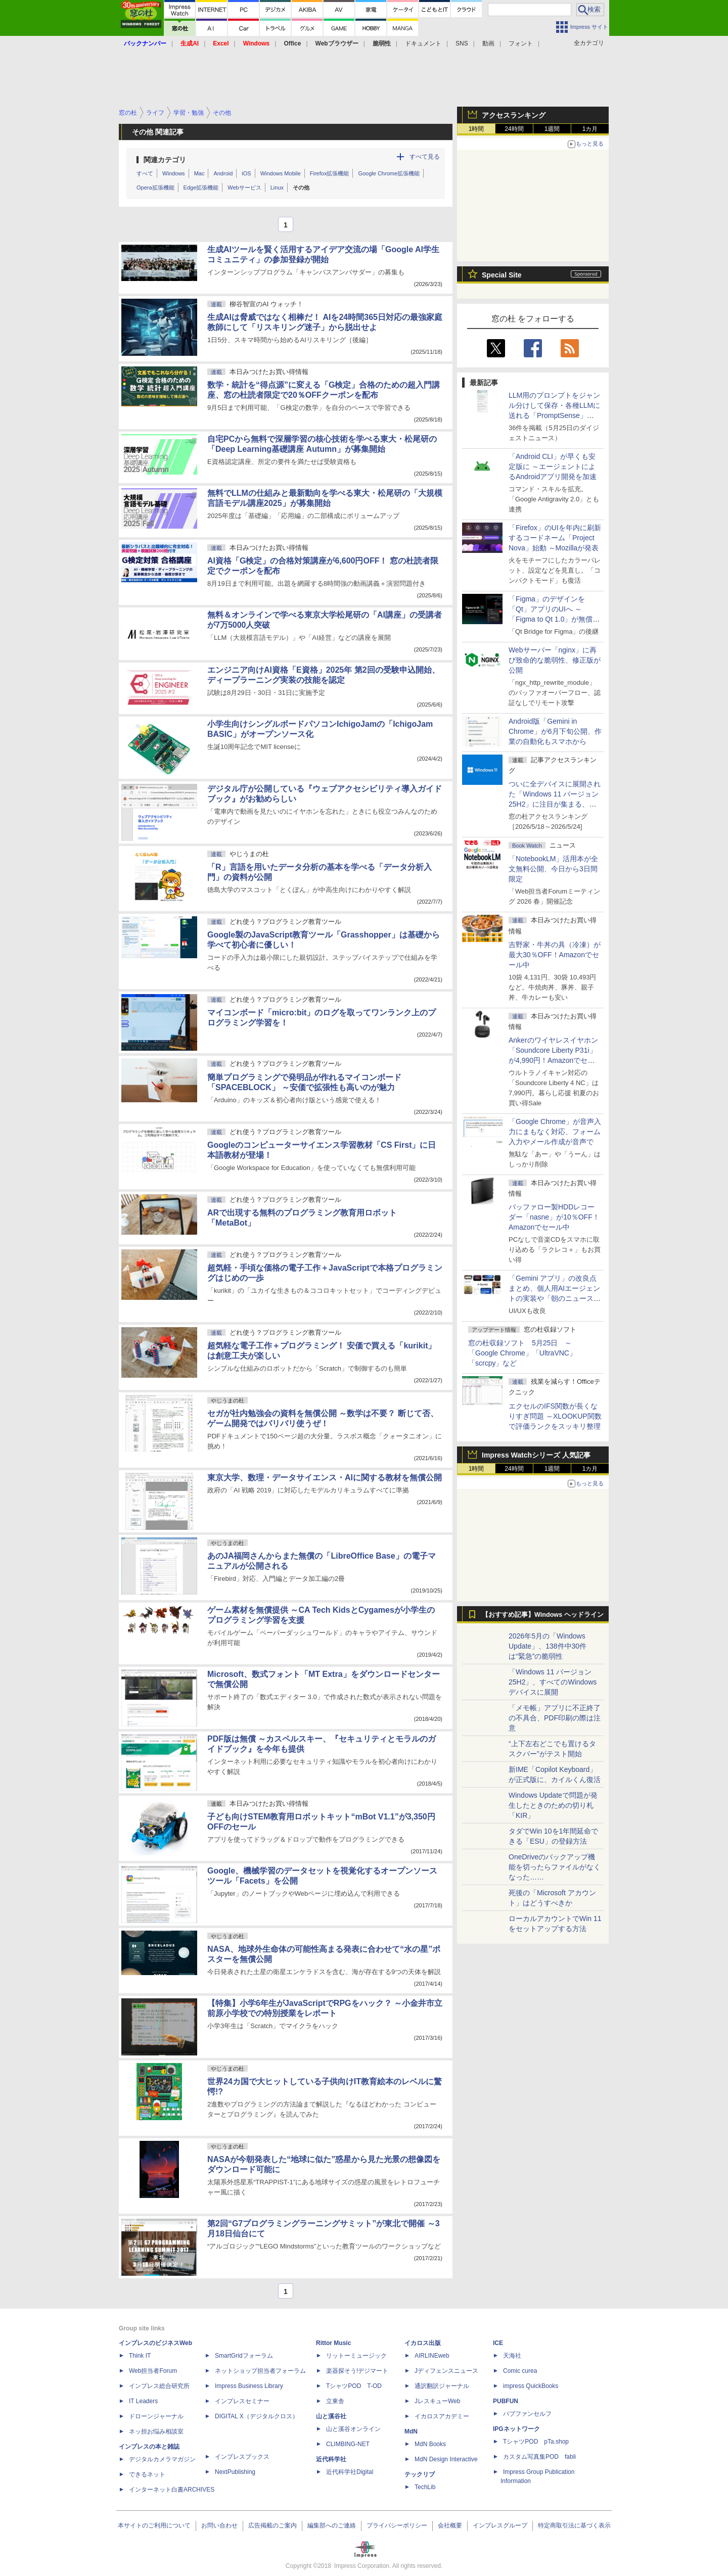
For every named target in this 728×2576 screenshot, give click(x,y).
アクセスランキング (513, 115)
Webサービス (244, 187)
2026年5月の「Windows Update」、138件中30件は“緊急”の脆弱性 (547, 1646)
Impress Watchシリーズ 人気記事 (536, 1455)
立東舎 (335, 2401)
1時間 (476, 128)
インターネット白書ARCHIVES (171, 2489)
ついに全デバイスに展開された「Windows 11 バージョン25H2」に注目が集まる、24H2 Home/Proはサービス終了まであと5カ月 (555, 804)
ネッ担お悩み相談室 (156, 2431)
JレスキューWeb (437, 2401)
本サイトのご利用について (154, 2525)
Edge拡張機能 (201, 187)
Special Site (502, 275)
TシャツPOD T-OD (354, 2386)
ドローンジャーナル (156, 2416)
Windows (173, 173)
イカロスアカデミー (442, 2416)
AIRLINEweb (432, 2355)
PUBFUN (505, 2401)
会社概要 (450, 2525)
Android (223, 173)
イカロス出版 (422, 2343)
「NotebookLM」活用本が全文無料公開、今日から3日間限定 (553, 869)
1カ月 (590, 128)
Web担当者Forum (153, 2370)
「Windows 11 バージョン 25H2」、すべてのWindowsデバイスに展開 (553, 1682)
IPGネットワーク (516, 2428)
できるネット (147, 2474)
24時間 (514, 128)
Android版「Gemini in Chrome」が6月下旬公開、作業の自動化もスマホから (555, 731)
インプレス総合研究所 (159, 2386)
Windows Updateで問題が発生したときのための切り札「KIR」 (553, 1805)
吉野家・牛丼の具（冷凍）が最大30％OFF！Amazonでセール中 (555, 955)
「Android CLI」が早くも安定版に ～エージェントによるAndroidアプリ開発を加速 (553, 466)
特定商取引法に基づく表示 (574, 2525)
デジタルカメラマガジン (162, 2459)
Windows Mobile (280, 173)
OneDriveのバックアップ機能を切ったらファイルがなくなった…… (555, 1867)
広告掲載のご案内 (272, 2525)
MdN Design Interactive (446, 2459)
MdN (411, 2431)
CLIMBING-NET (348, 2444)
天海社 (512, 2355)
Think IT (140, 2355)
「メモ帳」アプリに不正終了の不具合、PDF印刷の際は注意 (555, 1718)
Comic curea (520, 2370)
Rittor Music (333, 2343)
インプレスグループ (500, 2525)
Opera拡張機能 (155, 187)
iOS (246, 173)
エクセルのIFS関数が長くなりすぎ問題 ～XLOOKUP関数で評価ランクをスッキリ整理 (555, 1416)
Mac (199, 173)
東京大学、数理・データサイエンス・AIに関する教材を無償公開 (324, 1477)
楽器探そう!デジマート (357, 2370)
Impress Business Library (249, 2386)
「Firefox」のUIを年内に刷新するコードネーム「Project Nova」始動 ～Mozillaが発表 (555, 538)
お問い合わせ (219, 2525)
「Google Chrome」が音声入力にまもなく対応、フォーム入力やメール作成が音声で (555, 1131)
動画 (488, 43)
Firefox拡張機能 (329, 173)
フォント (521, 43)
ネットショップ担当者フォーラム (260, 2370)
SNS (462, 43)
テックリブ (419, 2474)
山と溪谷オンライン (353, 2428)
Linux (277, 187)
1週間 (552, 128)
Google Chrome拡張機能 (389, 173)
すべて (144, 173)
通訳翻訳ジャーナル (442, 2386)
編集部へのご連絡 (331, 2525)
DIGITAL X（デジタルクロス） (256, 2416)
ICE (498, 2343)
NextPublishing (235, 2471)
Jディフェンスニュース (446, 2370)
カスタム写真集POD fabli (539, 2456)
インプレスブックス (242, 2456)
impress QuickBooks (530, 2386)
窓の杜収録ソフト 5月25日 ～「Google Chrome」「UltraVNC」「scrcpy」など (522, 1353)
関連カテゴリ (165, 159)
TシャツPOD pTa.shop (536, 2441)
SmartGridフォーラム (244, 2355)
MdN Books (430, 2444)
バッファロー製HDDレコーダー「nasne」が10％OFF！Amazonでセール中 (554, 1217)
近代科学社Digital (349, 2471)
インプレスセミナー (242, 2401)
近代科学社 (331, 2459)
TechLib (425, 2487)
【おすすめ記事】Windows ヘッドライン (543, 1614)
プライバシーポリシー (397, 2525)
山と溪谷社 (331, 2416)
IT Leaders (143, 2401)
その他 (301, 187)
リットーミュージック (356, 2355)
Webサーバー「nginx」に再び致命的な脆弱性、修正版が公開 (555, 660)
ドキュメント (423, 43)
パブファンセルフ (527, 2413)
